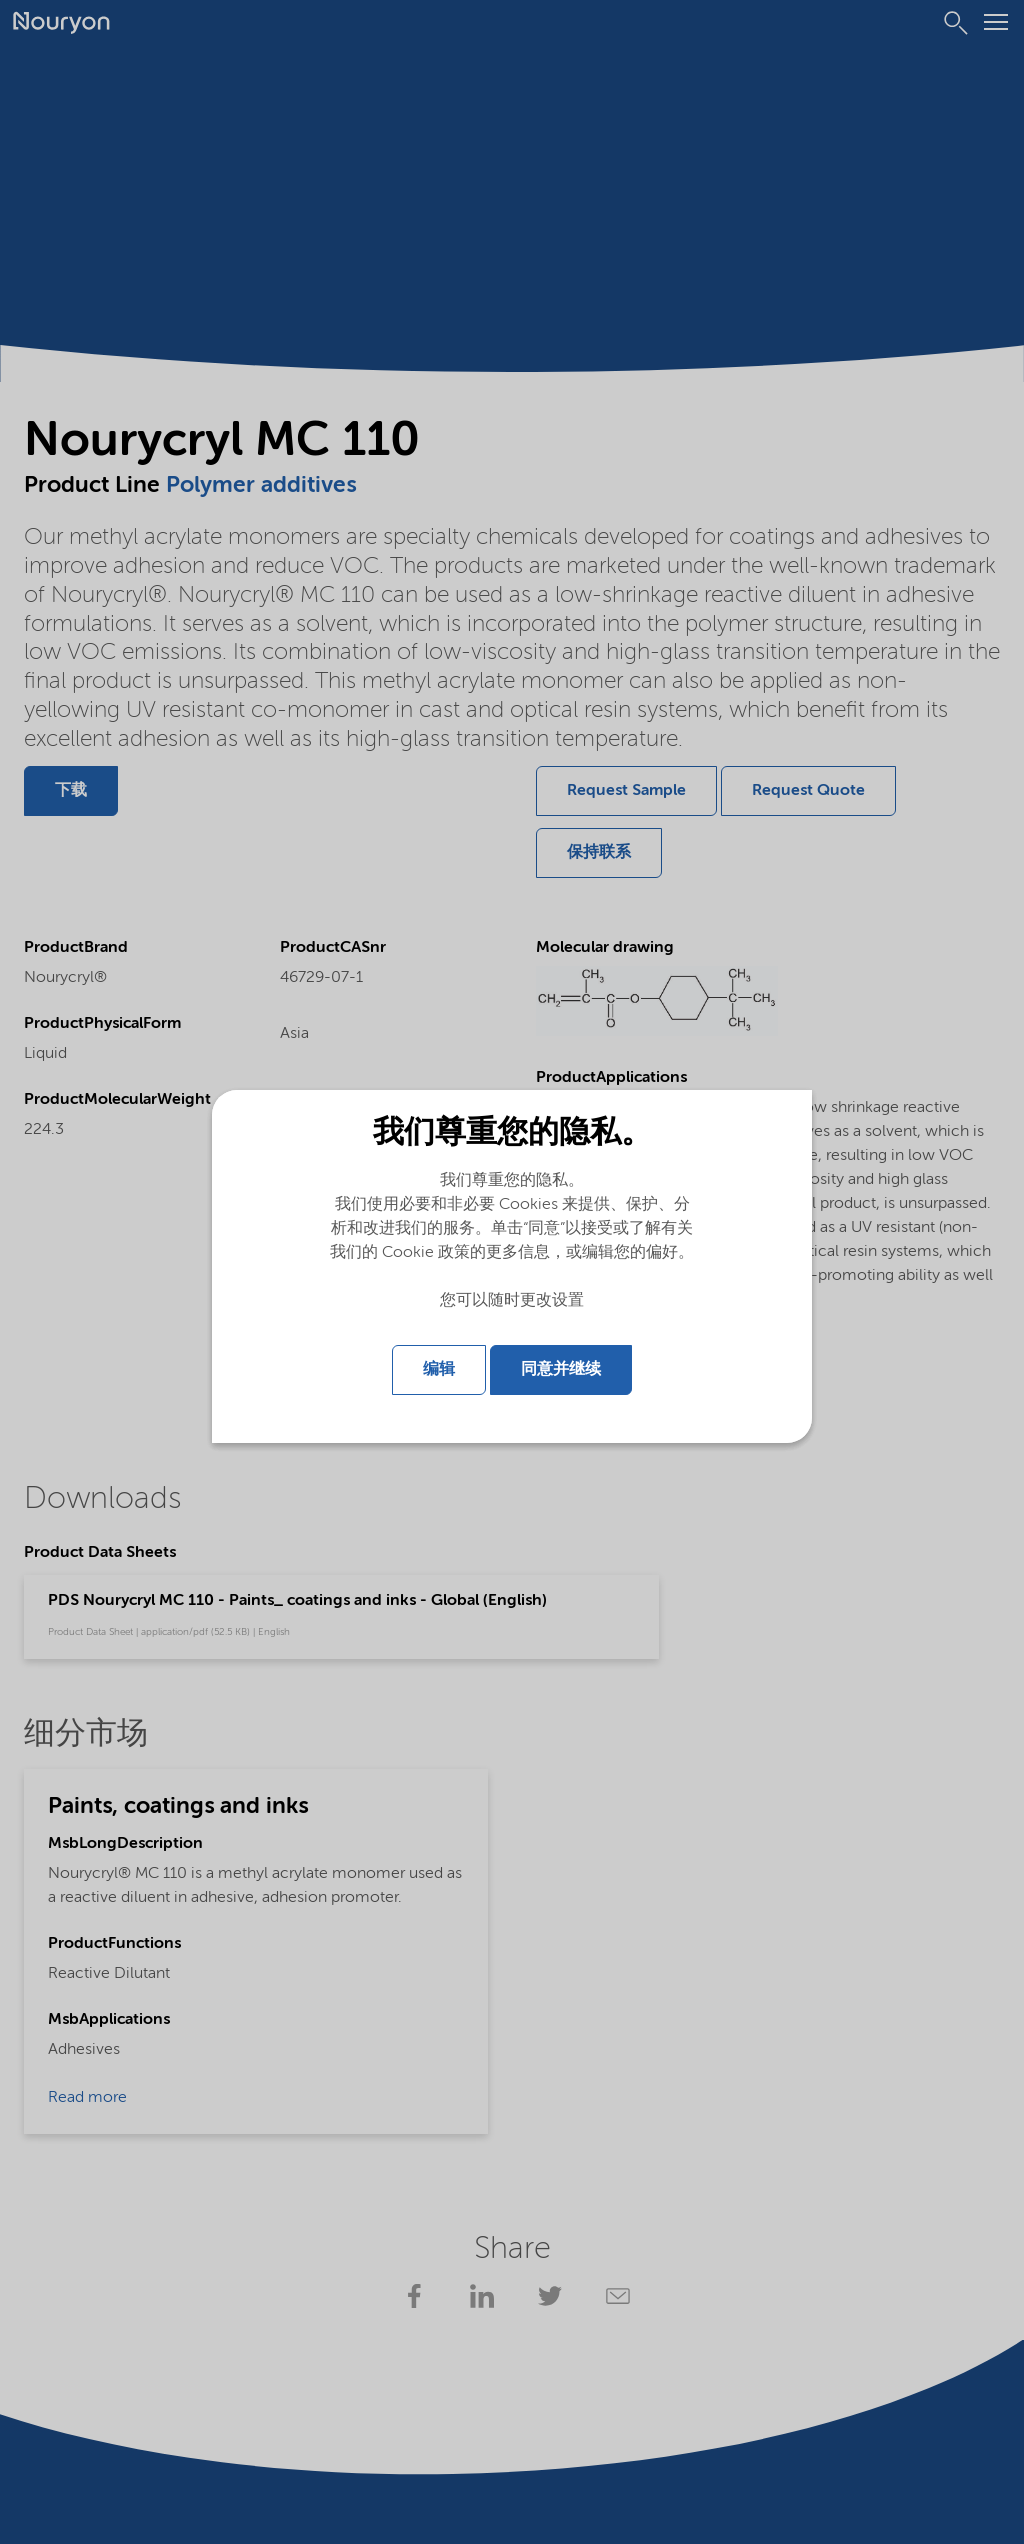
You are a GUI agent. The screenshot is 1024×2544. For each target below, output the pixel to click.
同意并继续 (561, 1367)
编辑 (439, 1367)
